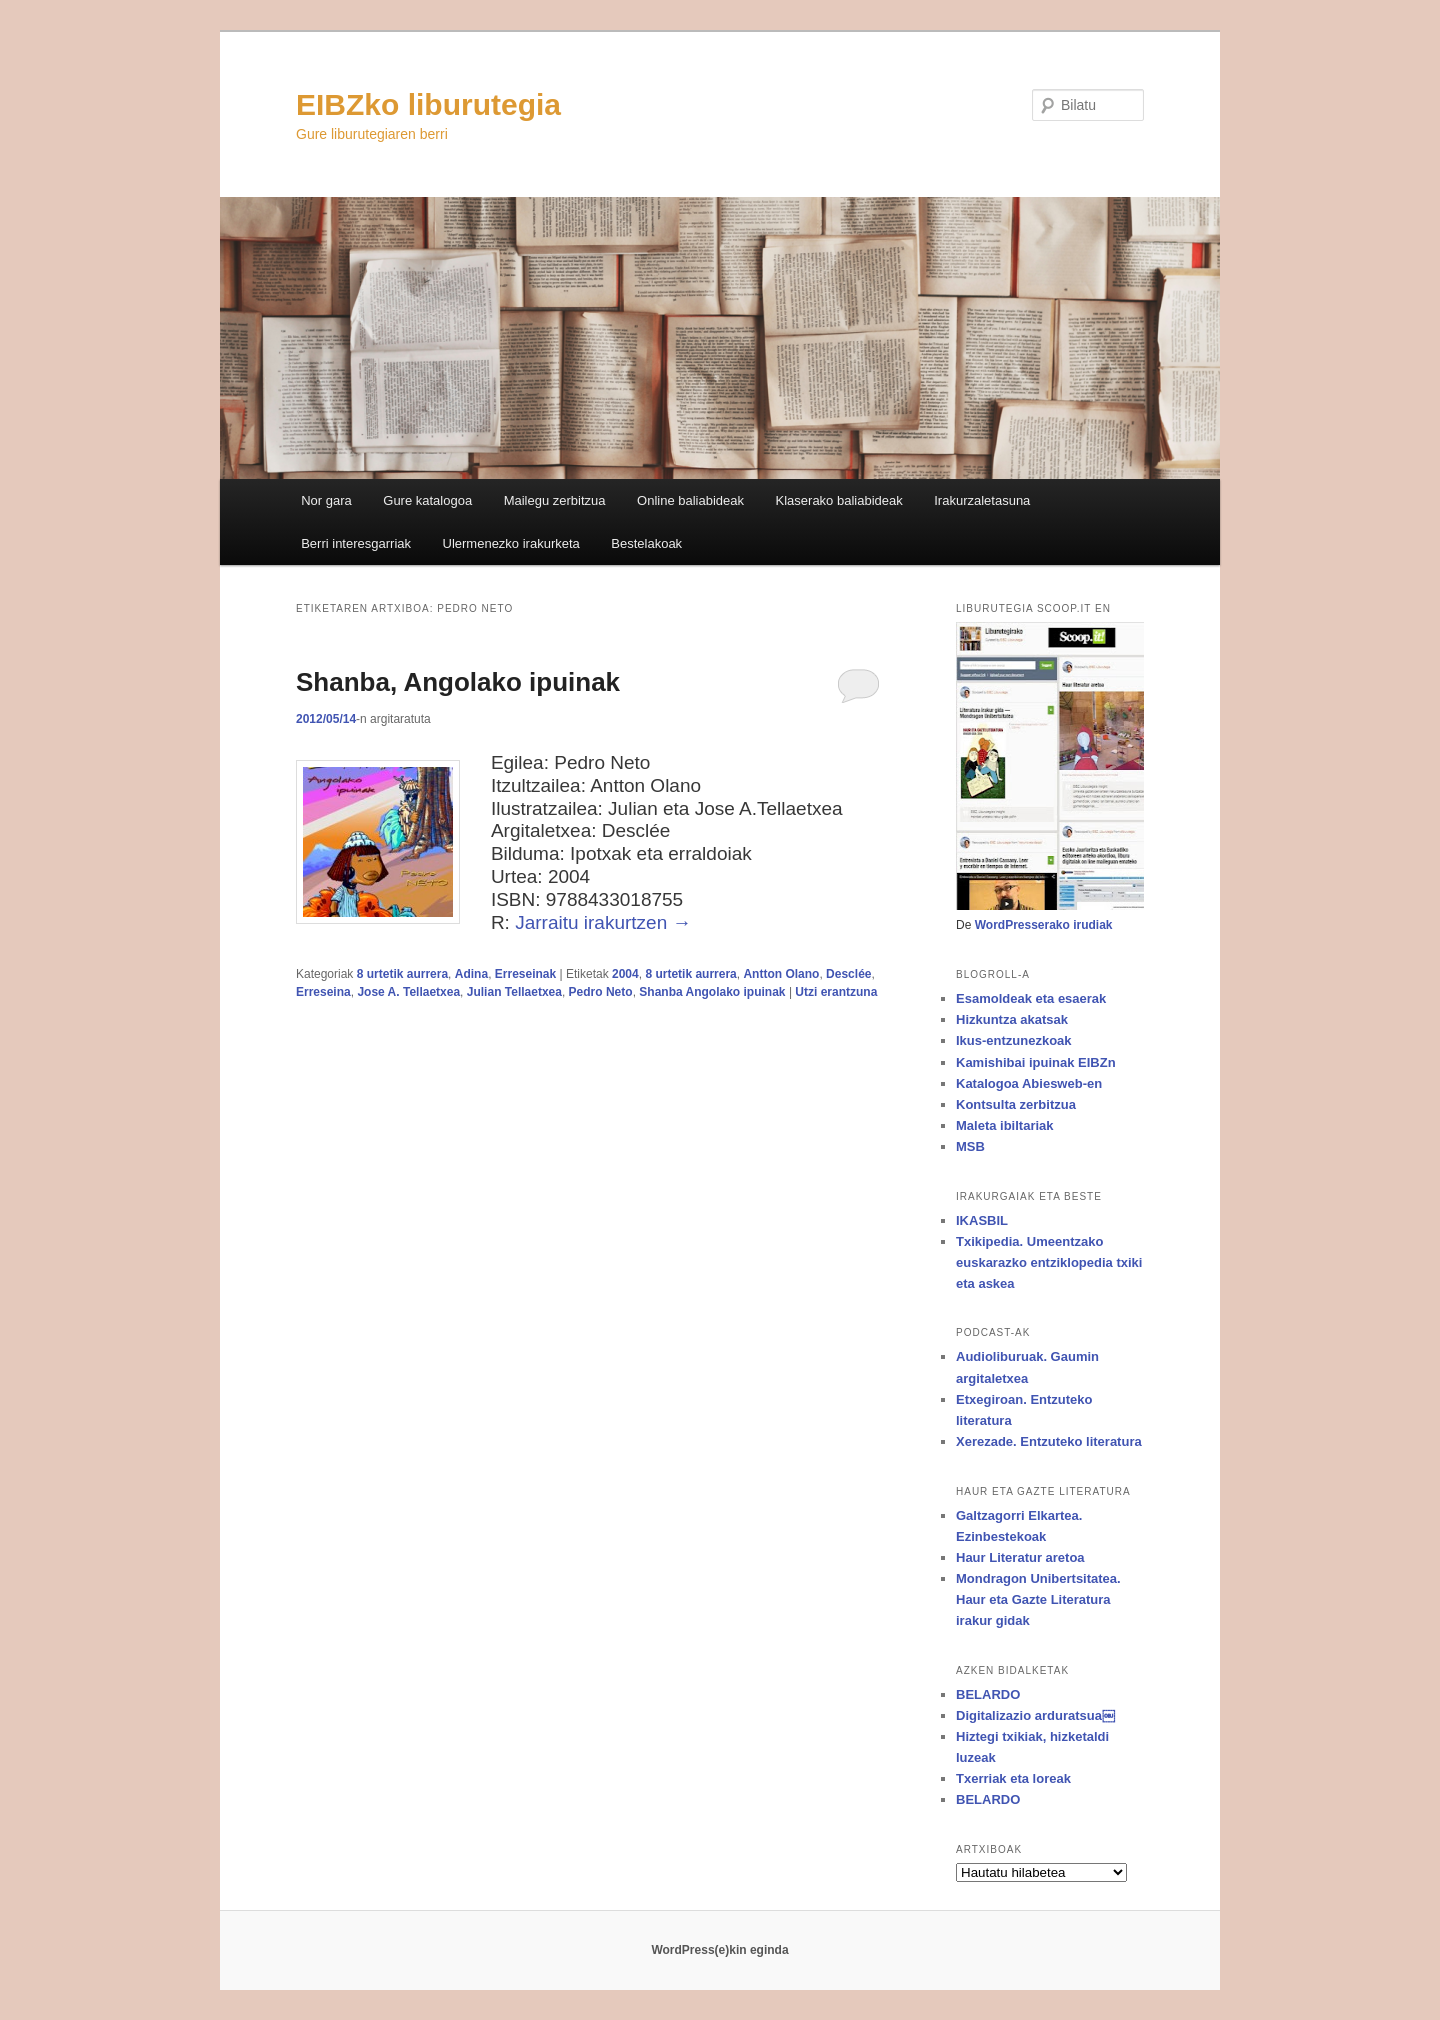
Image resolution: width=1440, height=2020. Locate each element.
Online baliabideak (690, 500)
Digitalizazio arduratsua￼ (1035, 1715)
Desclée (848, 974)
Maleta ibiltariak (1005, 1125)
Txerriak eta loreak (1013, 1778)
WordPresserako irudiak (1044, 925)
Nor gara (326, 500)
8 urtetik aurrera (402, 974)
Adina (471, 974)
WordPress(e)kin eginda (719, 1950)
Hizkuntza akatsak (1012, 1019)
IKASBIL (982, 1220)
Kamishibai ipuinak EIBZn (1036, 1062)
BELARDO (988, 1694)
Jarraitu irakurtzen (603, 922)
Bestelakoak (646, 543)
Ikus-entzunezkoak (1014, 1040)
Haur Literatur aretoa (1020, 1557)
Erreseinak (525, 974)
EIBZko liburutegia (428, 104)
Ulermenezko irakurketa (511, 543)
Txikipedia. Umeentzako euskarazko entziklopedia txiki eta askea (1049, 1262)
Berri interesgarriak (356, 543)
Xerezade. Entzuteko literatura (1049, 1441)
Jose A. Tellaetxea (408, 992)
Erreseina (323, 992)
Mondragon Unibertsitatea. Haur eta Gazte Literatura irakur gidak (1038, 1599)
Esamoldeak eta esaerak (1031, 998)
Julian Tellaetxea (514, 992)
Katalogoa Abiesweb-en (1029, 1083)
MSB (970, 1146)
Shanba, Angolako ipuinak (458, 682)
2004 (625, 974)
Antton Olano (781, 974)
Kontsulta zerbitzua (1016, 1104)
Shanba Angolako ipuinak (712, 992)
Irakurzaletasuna (982, 500)
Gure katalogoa (427, 500)
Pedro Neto (601, 992)
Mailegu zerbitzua (555, 500)
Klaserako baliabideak (839, 500)
